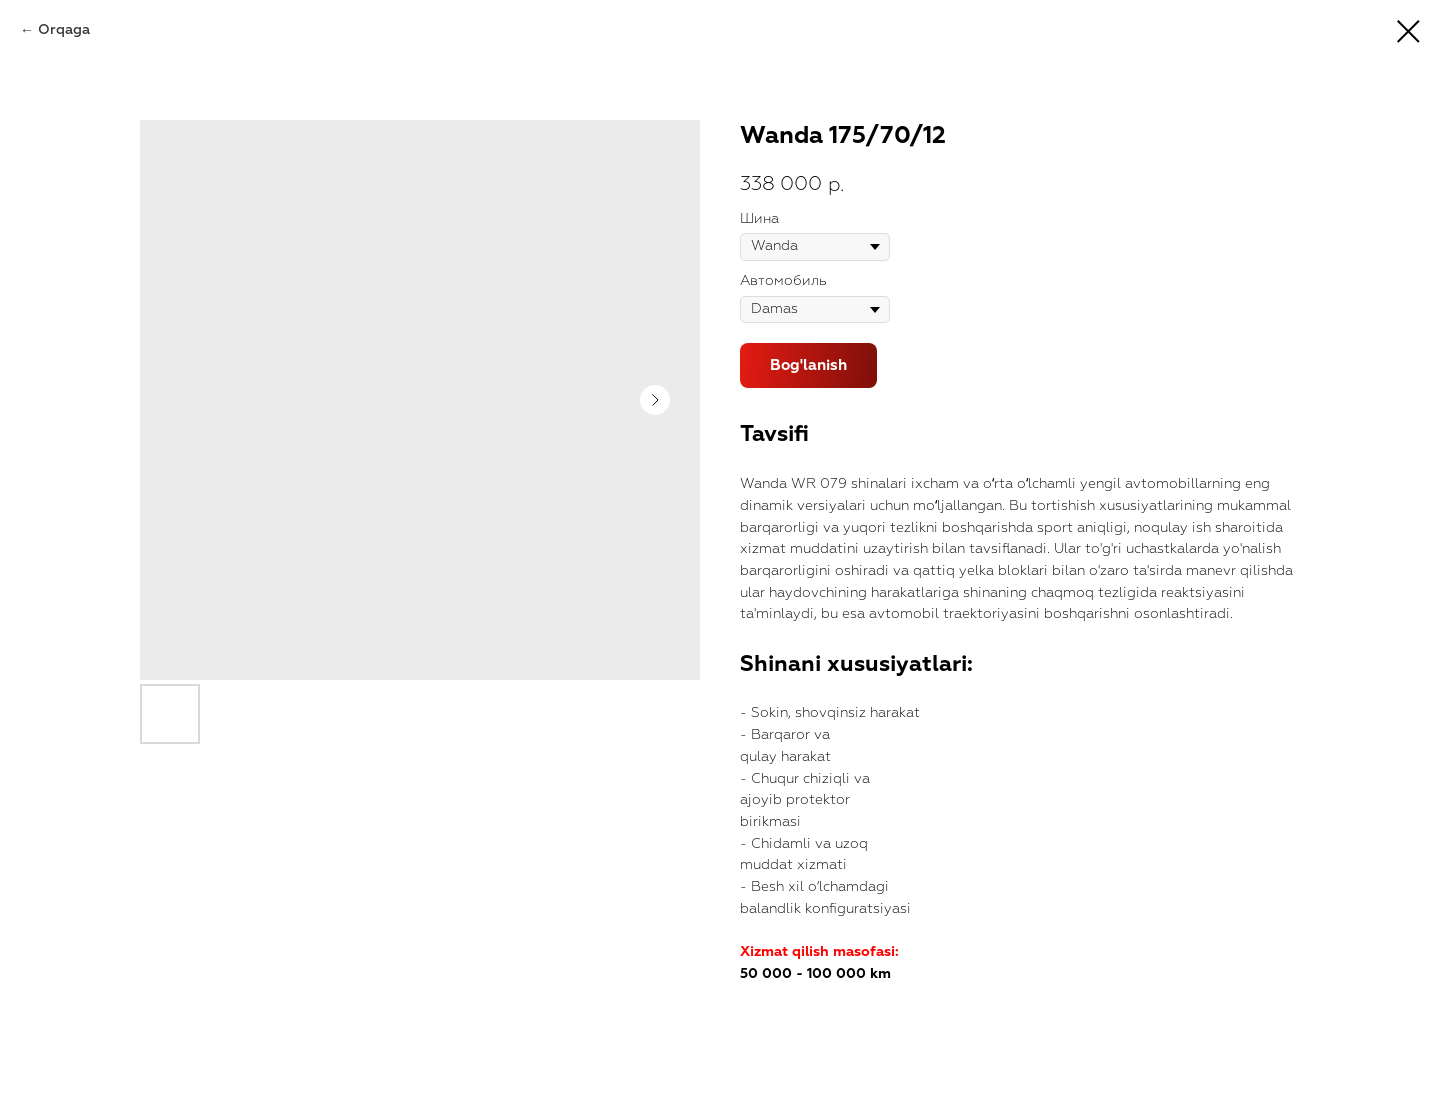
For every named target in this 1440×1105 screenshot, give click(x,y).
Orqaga (64, 30)
